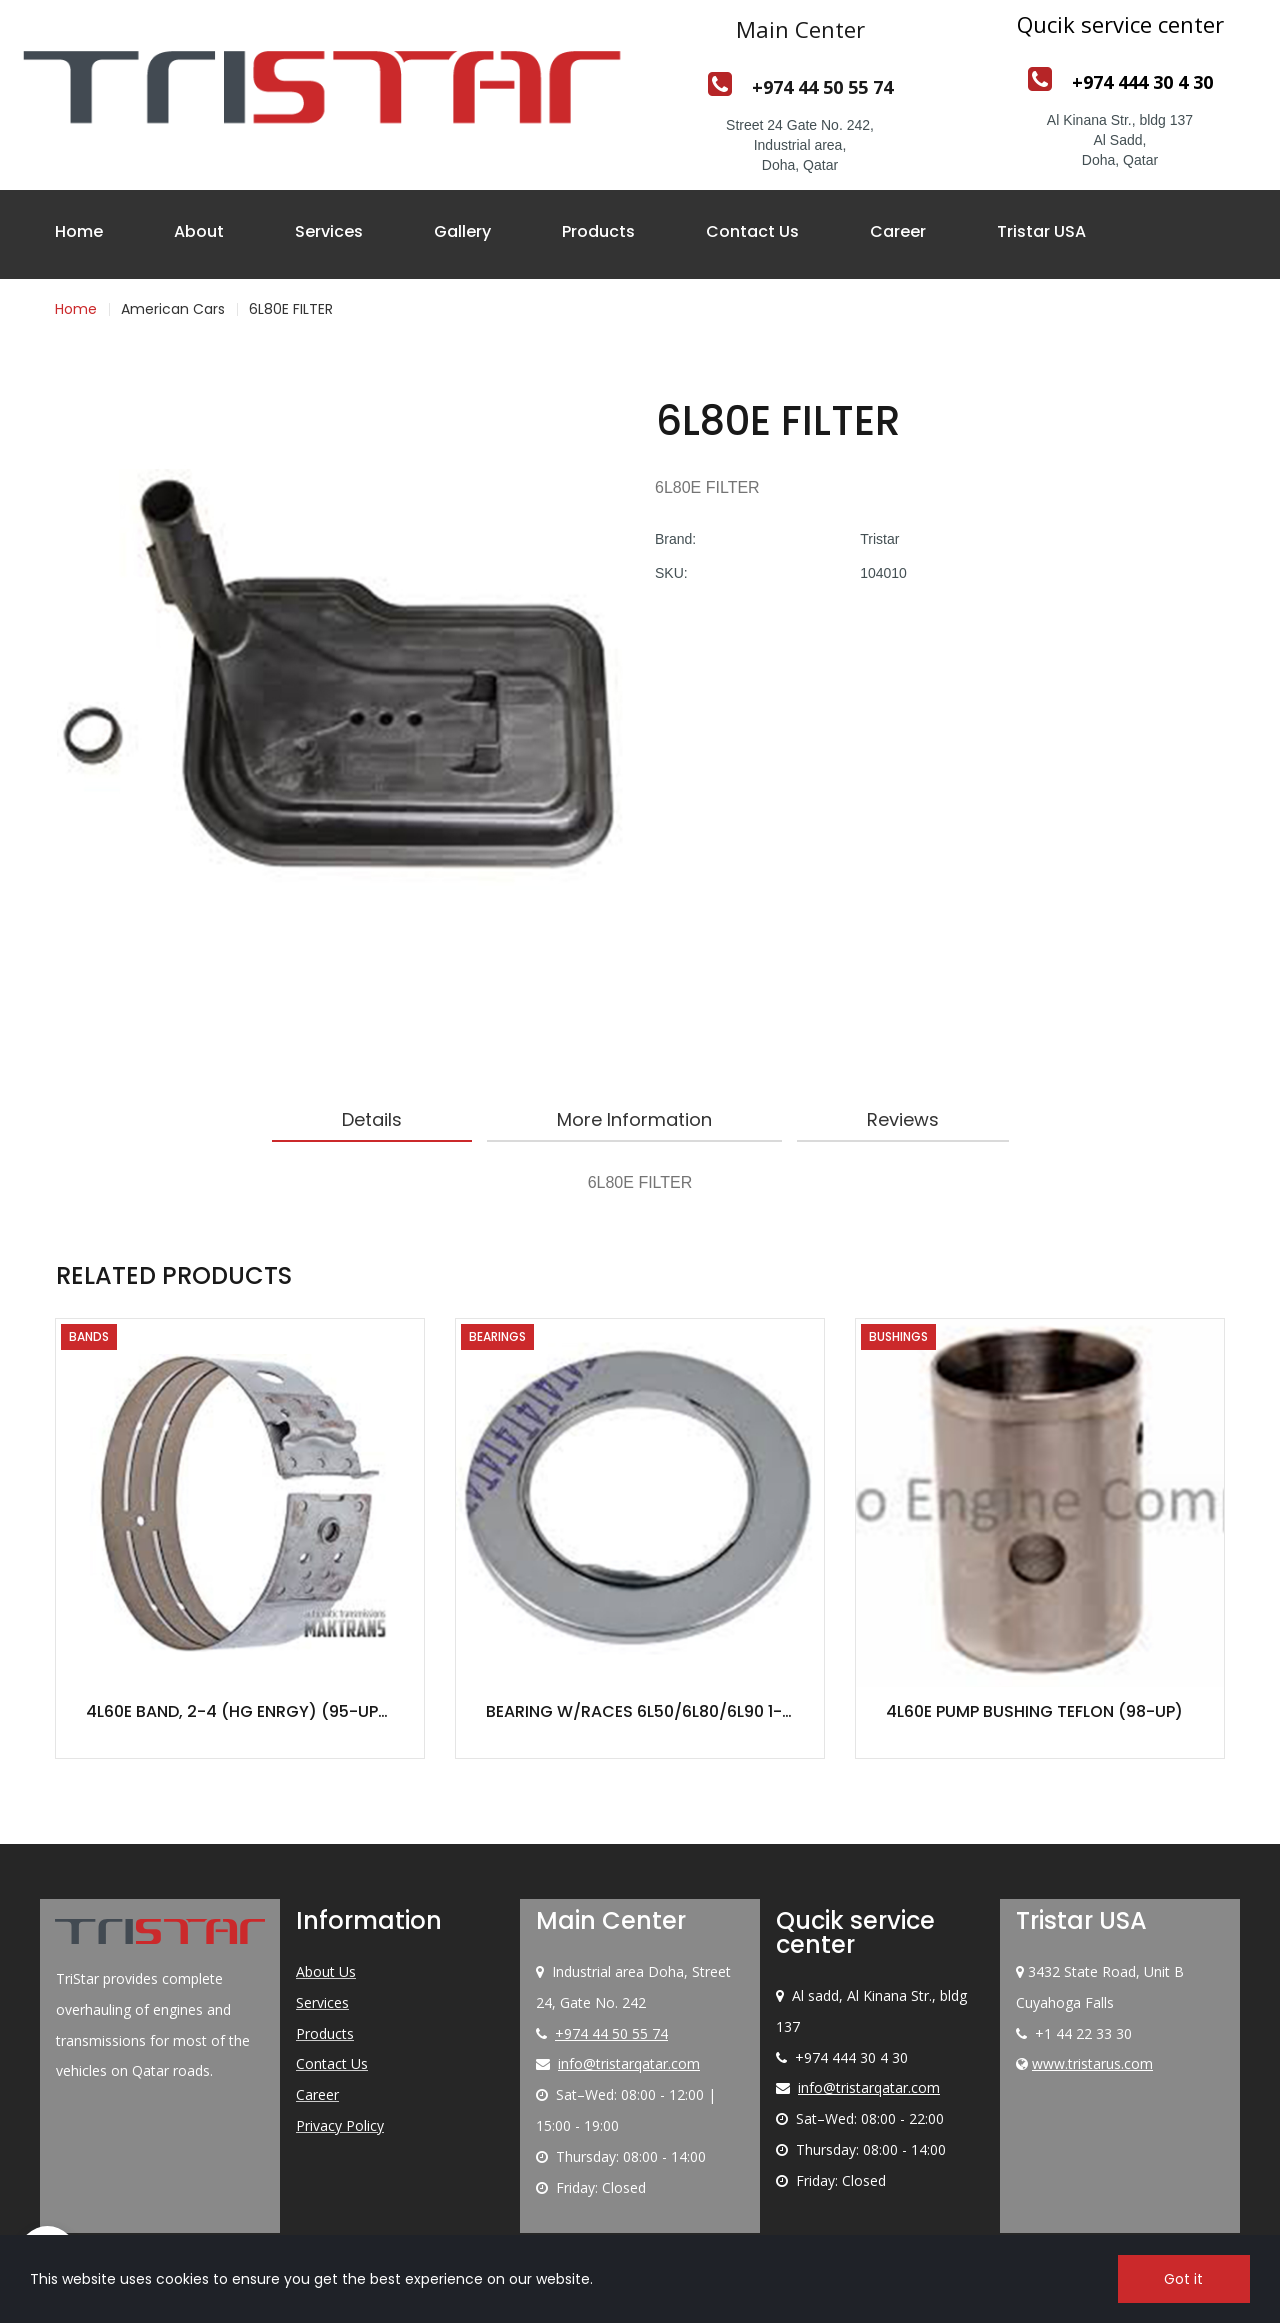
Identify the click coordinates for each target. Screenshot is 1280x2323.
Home (79, 231)
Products (598, 231)
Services (329, 231)
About (199, 231)
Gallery (462, 231)
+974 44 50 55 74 (611, 2033)
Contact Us (752, 231)
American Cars (173, 309)
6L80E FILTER (291, 309)
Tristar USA (1041, 231)
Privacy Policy (340, 2125)
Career (898, 231)
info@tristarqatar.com (629, 2063)
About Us (326, 1971)
